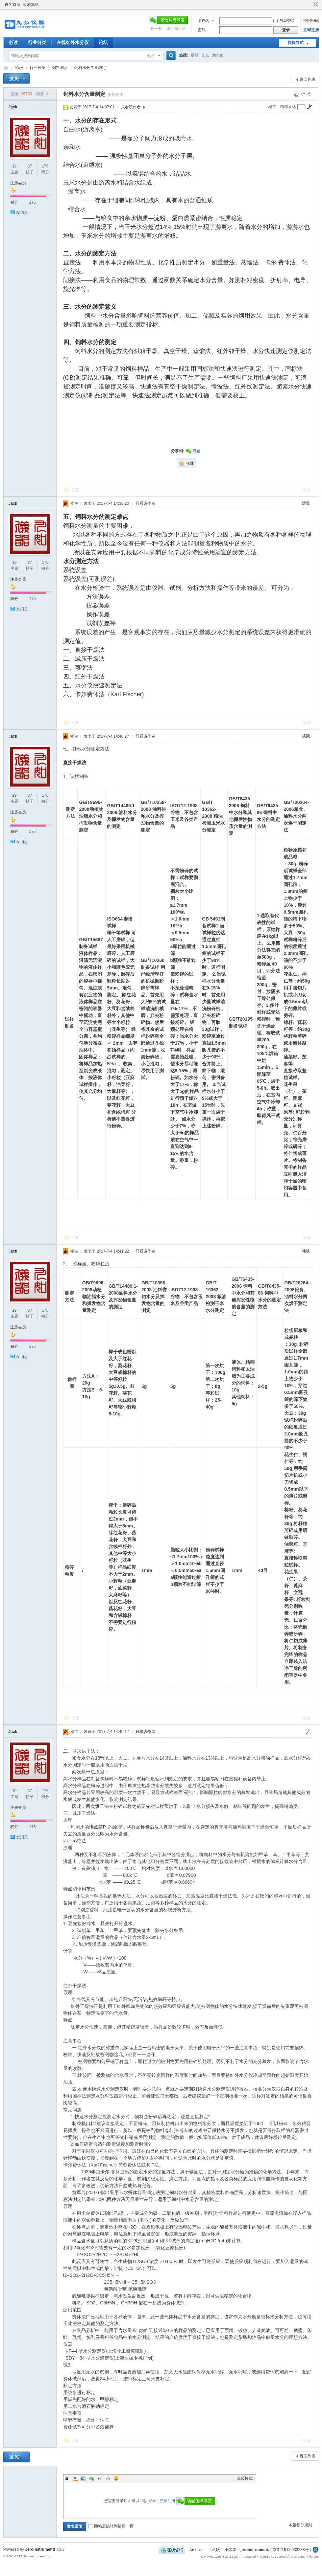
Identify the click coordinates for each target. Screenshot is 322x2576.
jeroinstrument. (254, 2549)
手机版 (214, 2549)
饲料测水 (60, 67)
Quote (99, 2478)
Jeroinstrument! (40, 2549)
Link (91, 2478)
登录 (152, 2500)
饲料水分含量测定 (90, 67)
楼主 (272, 106)
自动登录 (284, 20)
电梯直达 (288, 106)
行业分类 (37, 42)
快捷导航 (296, 42)
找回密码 (311, 20)
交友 (205, 55)
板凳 (306, 736)
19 (14, 166)
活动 (195, 55)
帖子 (151, 56)
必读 (13, 42)
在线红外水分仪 (73, 42)
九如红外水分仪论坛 (6, 68)
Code (108, 2478)
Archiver (196, 2549)
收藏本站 (31, 4)
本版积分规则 (300, 2525)
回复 (75, 490)
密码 (202, 30)
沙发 (306, 503)
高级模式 (245, 2478)
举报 (306, 490)
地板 (306, 1251)
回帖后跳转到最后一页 (111, 2526)
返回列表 (307, 79)
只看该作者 (131, 107)
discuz (217, 55)
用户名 (203, 20)
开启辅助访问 (309, 5)
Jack (13, 107)
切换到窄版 (315, 5)
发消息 (22, 212)
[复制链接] (116, 94)
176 (45, 166)
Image (83, 2478)
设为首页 (12, 4)
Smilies (116, 2478)
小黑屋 (230, 2549)
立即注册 (311, 30)
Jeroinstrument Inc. (37, 2556)
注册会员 (18, 183)
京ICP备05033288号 (291, 2549)
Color (75, 2478)
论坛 (103, 42)
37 (30, 166)
